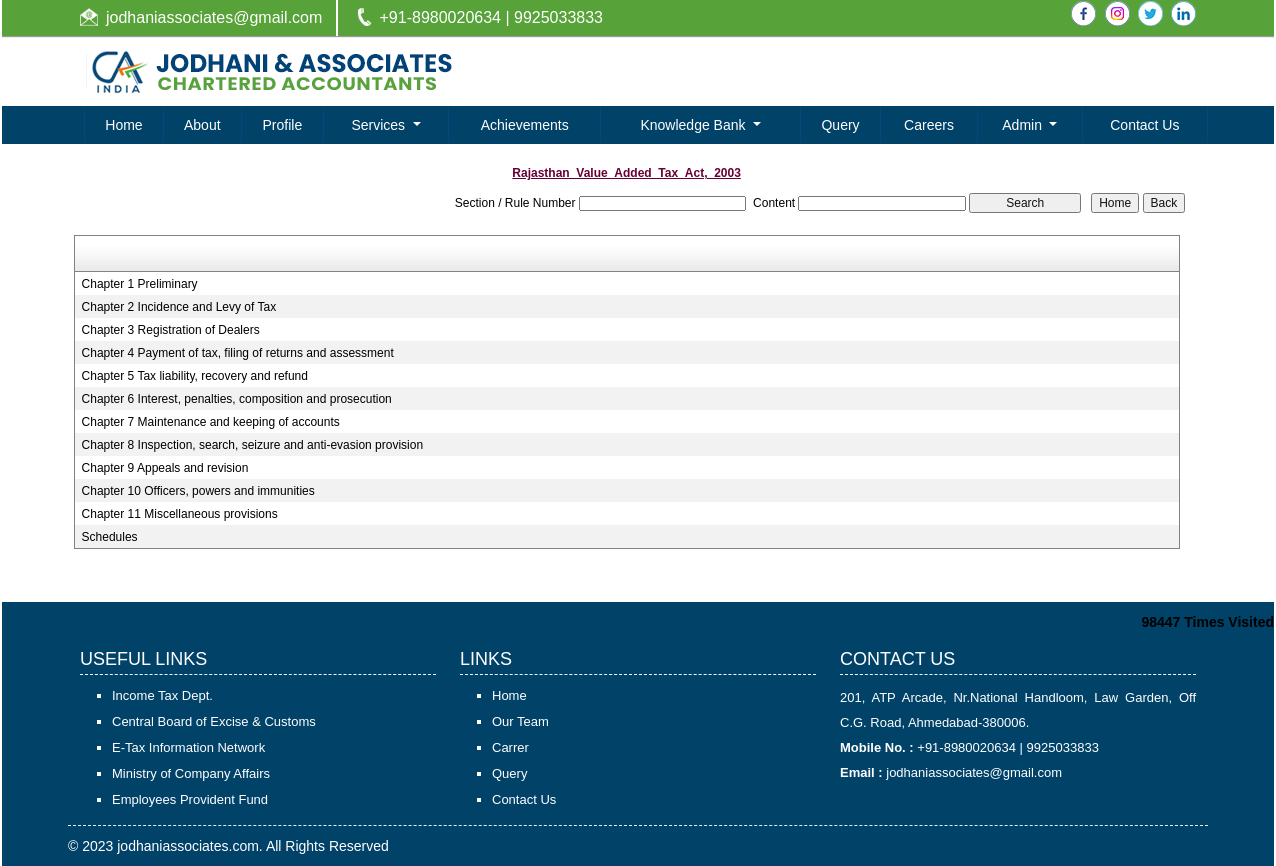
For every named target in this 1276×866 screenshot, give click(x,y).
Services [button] (380, 125)
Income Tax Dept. (162, 695)
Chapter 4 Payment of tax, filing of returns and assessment (238, 353)
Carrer (510, 747)
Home (123, 125)
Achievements (525, 125)
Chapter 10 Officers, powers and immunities (198, 491)
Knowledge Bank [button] (694, 125)
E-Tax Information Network (188, 747)
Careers (929, 125)
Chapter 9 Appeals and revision (165, 468)
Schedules (110, 537)
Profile (283, 125)
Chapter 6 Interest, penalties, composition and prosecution (237, 399)
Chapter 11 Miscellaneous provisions (180, 514)
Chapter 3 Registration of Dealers (171, 330)
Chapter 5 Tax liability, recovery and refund (195, 376)
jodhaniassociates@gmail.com (214, 17)
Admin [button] (1024, 125)
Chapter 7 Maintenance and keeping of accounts (211, 422)
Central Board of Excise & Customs (214, 721)
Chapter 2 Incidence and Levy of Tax (179, 307)
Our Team (520, 721)
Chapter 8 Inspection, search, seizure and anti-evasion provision (253, 445)
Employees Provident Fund (190, 799)
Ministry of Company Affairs (191, 773)
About (202, 125)
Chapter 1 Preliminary (140, 284)
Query (840, 125)
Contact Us (1144, 125)
